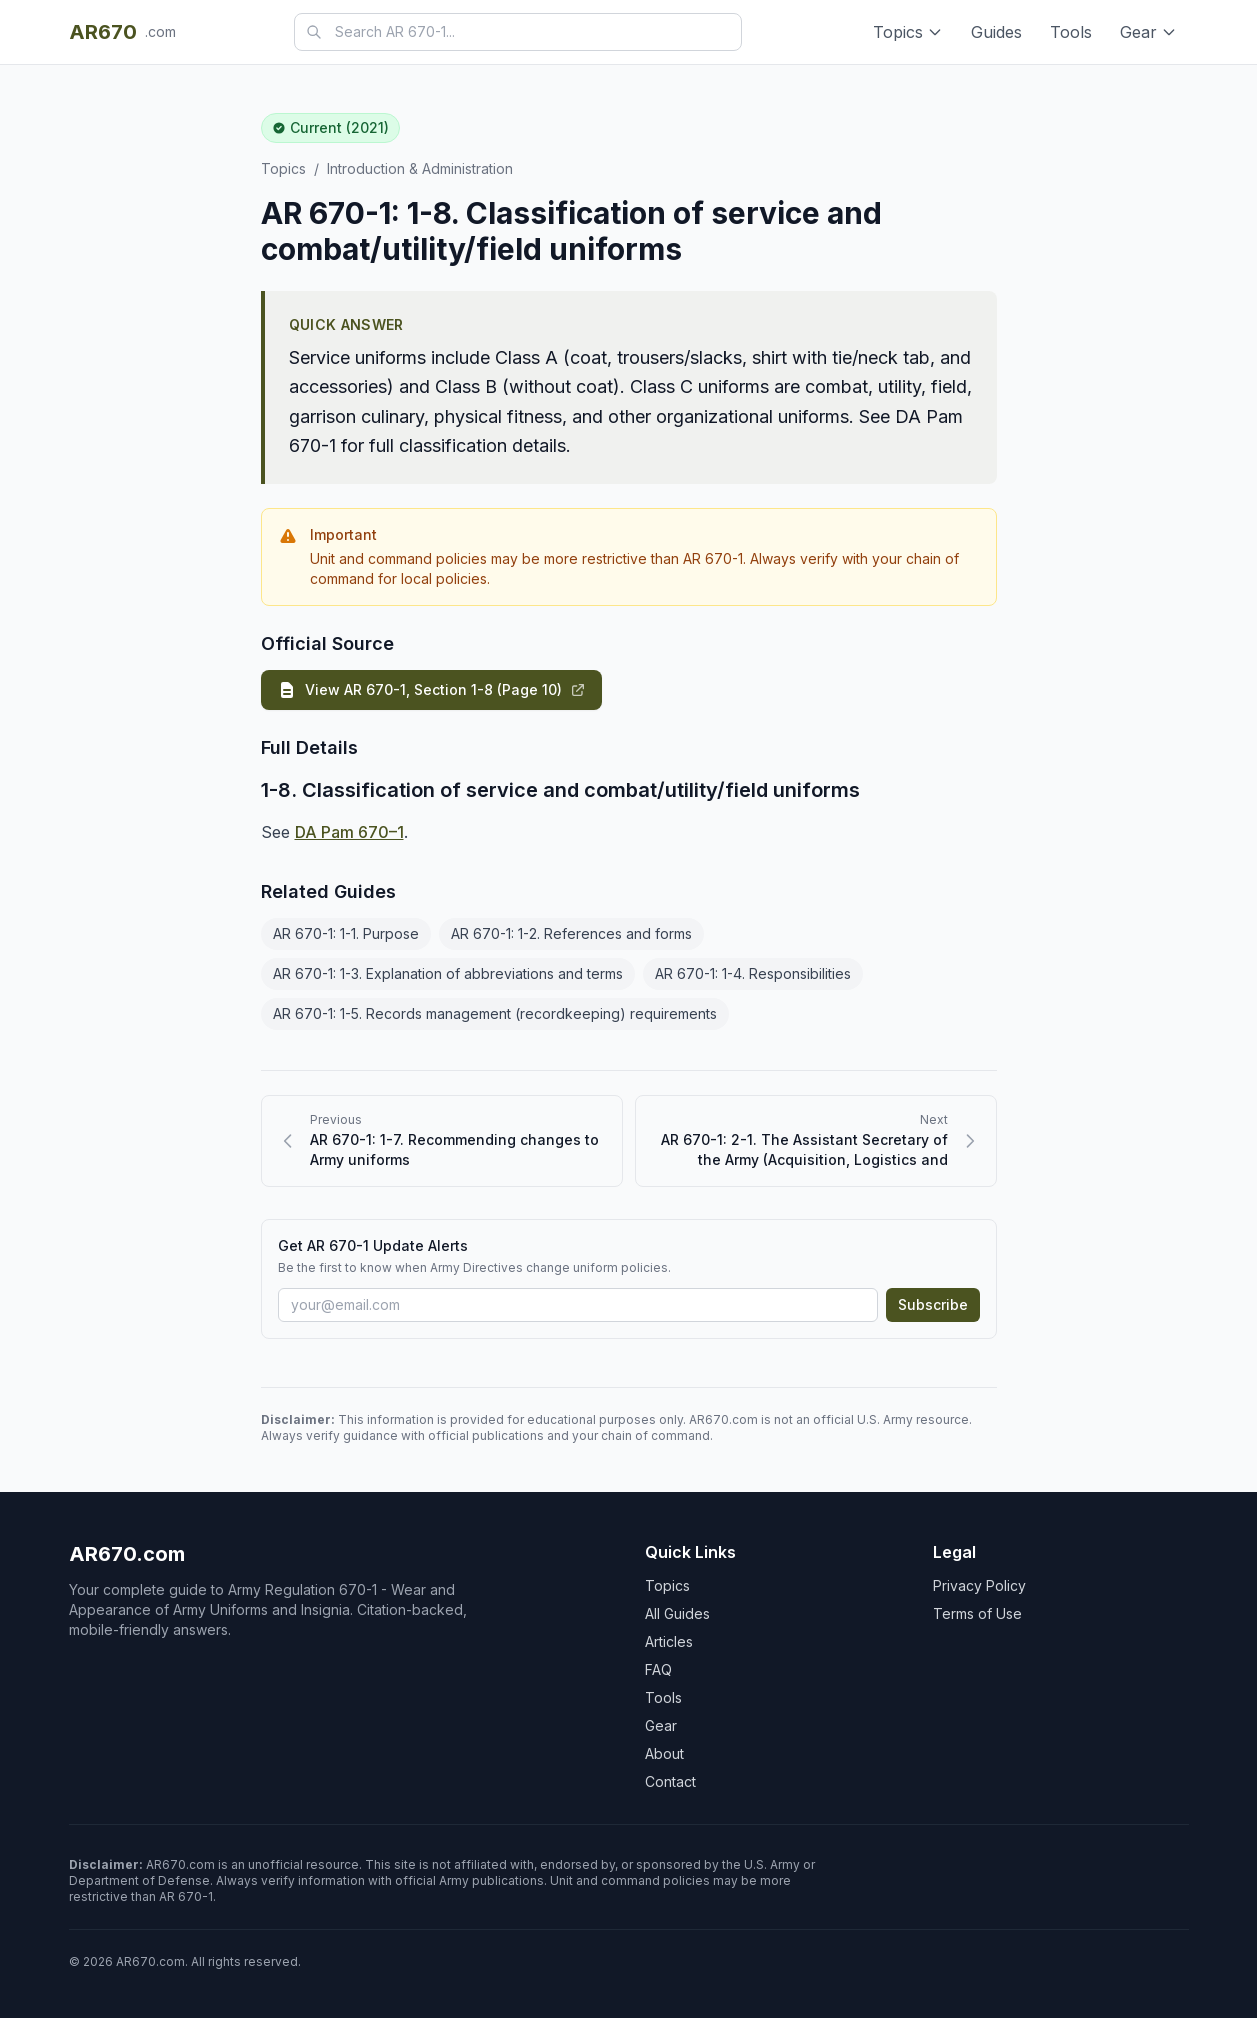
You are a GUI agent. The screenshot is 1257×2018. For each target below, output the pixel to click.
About (664, 1753)
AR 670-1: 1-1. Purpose (346, 933)
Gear (1148, 32)
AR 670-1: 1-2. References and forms (571, 933)
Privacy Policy (979, 1585)
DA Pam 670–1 (349, 832)
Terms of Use (977, 1613)
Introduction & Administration (420, 168)
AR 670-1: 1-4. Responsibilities (753, 973)
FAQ (658, 1669)
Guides (996, 32)
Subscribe (933, 1304)
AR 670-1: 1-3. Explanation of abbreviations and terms (448, 973)
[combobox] (518, 32)
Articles (669, 1641)
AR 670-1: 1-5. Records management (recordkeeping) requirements (495, 1013)
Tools (1071, 32)
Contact (670, 1781)
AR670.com (127, 1554)
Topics (908, 32)
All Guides (677, 1613)
